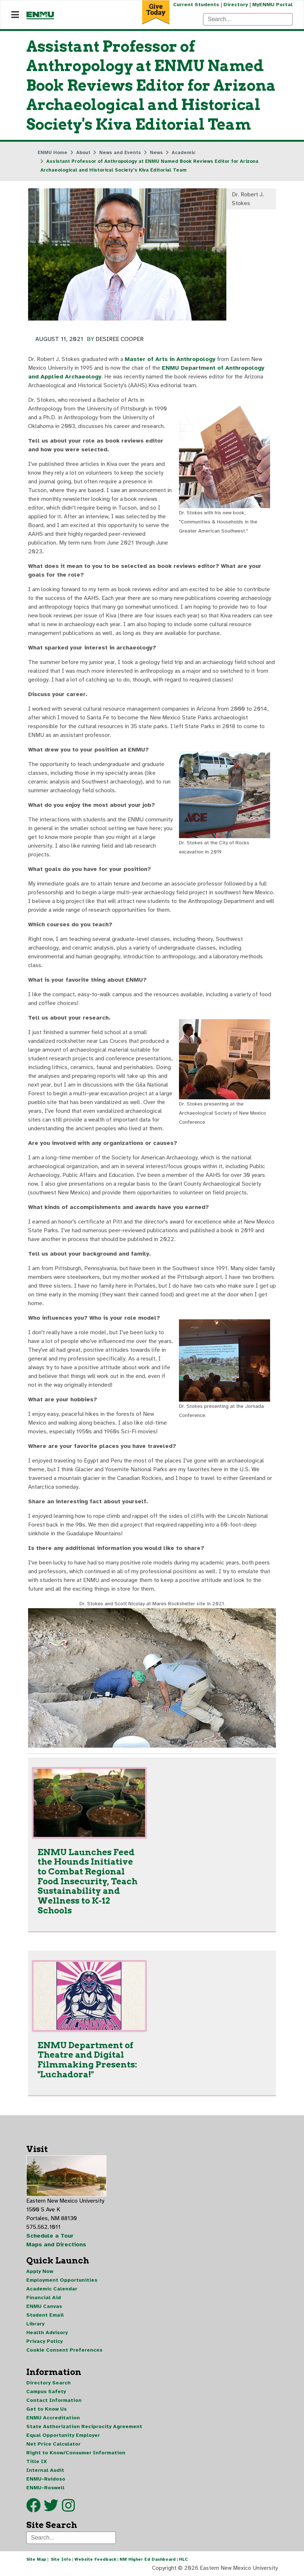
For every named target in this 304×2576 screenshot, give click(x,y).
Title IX (36, 2461)
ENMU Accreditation (53, 2418)
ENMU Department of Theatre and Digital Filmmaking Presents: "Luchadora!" (87, 2059)
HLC (183, 2559)
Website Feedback (95, 2559)
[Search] (248, 19)
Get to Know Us (46, 2409)
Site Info (61, 2559)
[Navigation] (15, 15)
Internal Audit (45, 2470)
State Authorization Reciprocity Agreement (84, 2426)
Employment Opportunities (61, 2280)
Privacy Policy (44, 2341)
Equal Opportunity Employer (63, 2435)
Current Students (196, 4)
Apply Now (39, 2271)
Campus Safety (46, 2391)
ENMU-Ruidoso (45, 2479)
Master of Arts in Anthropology (170, 359)
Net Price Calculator (53, 2444)
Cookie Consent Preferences (64, 2350)
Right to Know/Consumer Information (75, 2453)
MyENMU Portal (272, 4)
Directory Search (48, 2383)
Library (35, 2324)
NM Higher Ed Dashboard (148, 2559)
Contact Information (54, 2400)
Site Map (36, 2559)
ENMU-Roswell (45, 2488)
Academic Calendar (51, 2289)
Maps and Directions (56, 2244)
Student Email (45, 2315)
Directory (235, 4)
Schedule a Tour (50, 2235)
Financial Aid (43, 2297)
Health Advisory (47, 2332)
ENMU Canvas (44, 2306)
